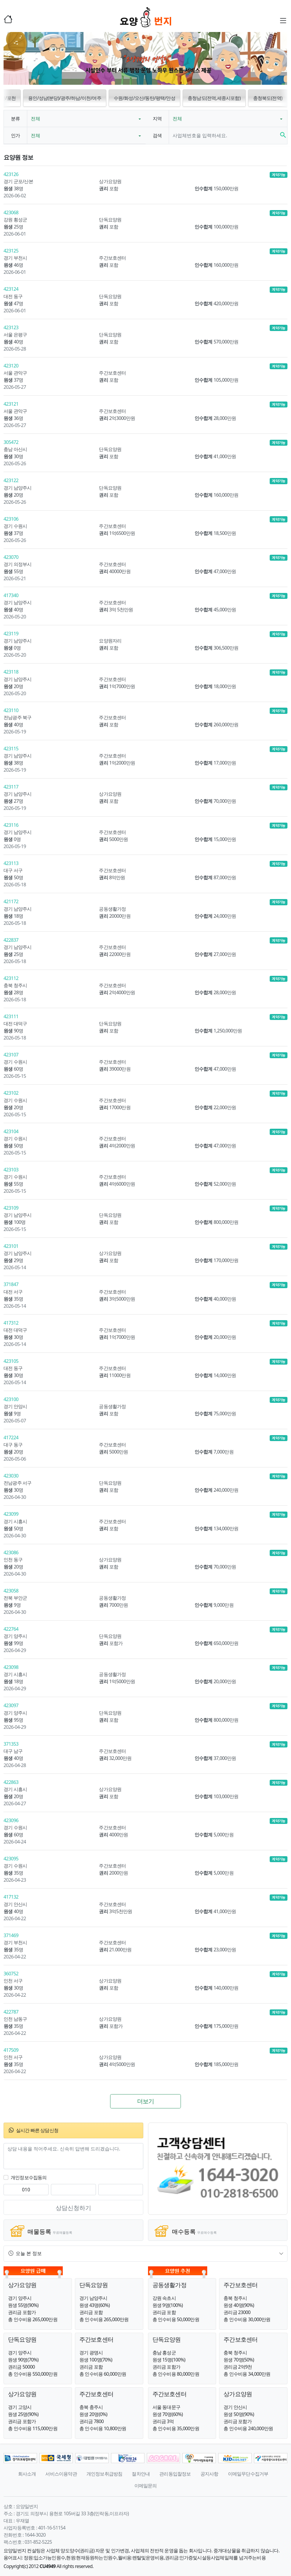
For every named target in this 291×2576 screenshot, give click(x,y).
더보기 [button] (145, 2101)
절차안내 (141, 2474)
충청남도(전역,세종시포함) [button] (214, 98)
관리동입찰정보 (175, 2474)
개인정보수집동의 (29, 2177)
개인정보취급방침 (104, 2474)
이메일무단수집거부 (248, 2474)
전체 (35, 118)
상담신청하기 (73, 2208)
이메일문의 (145, 2485)
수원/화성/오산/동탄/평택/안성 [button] (144, 98)
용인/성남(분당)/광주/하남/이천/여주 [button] (64, 98)
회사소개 (27, 2474)
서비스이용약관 (61, 2474)
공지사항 (209, 2474)
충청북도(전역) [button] (267, 98)
